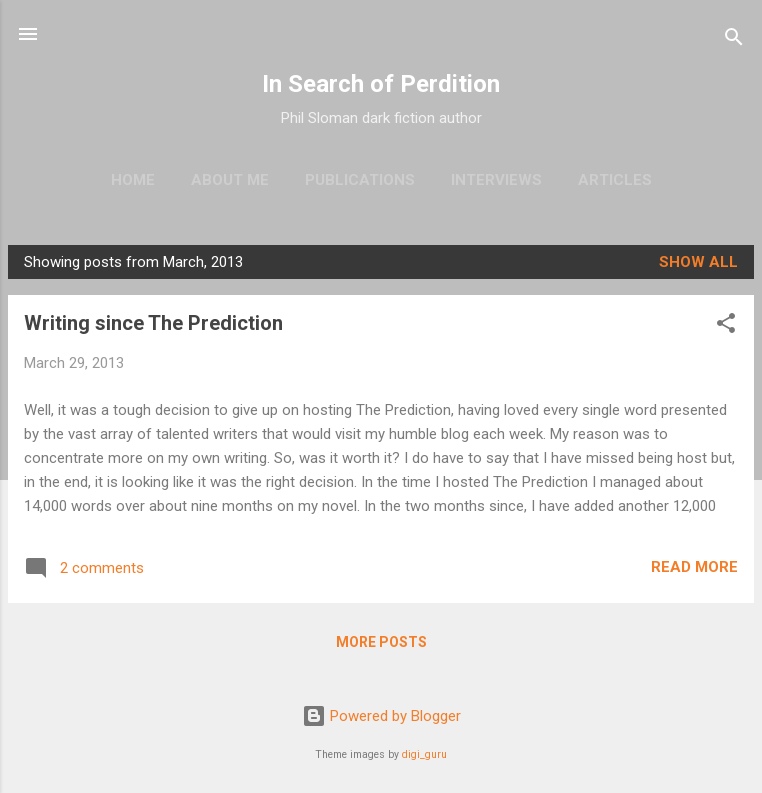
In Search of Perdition (381, 84)
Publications (360, 180)
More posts (381, 642)
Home (133, 180)
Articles (615, 180)
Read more (694, 567)
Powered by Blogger (381, 716)
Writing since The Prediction (153, 323)
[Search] (734, 40)
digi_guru (424, 754)
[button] (726, 326)
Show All (698, 262)
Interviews (496, 180)
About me (230, 180)
